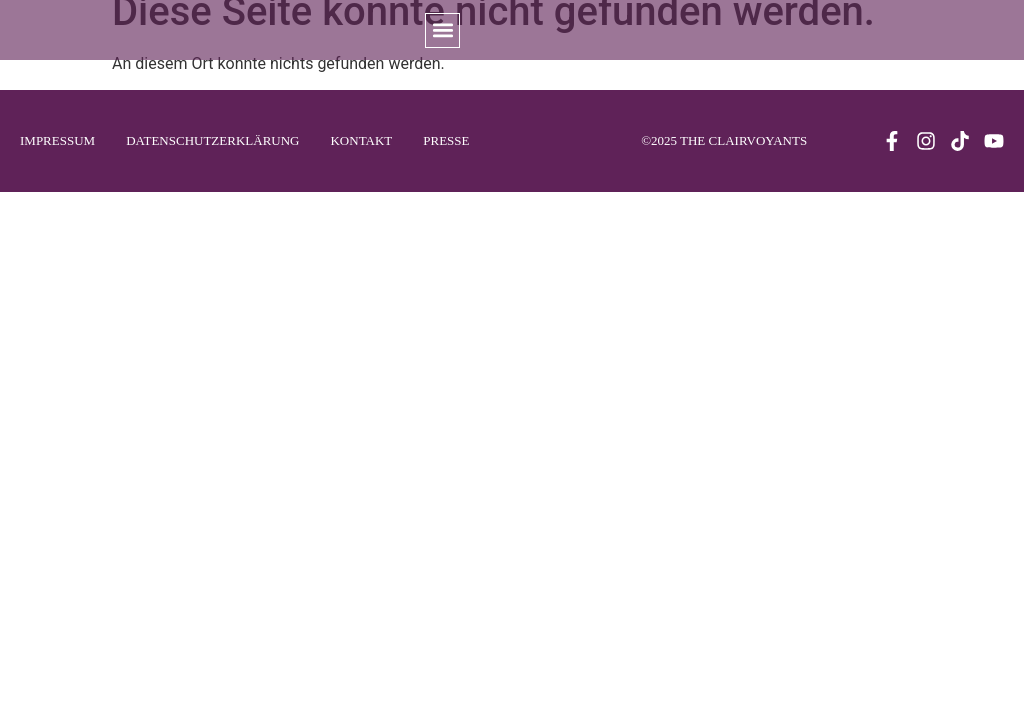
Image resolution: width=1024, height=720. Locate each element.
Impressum (57, 140)
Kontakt (361, 140)
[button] (442, 30)
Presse (446, 140)
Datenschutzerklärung (212, 140)
